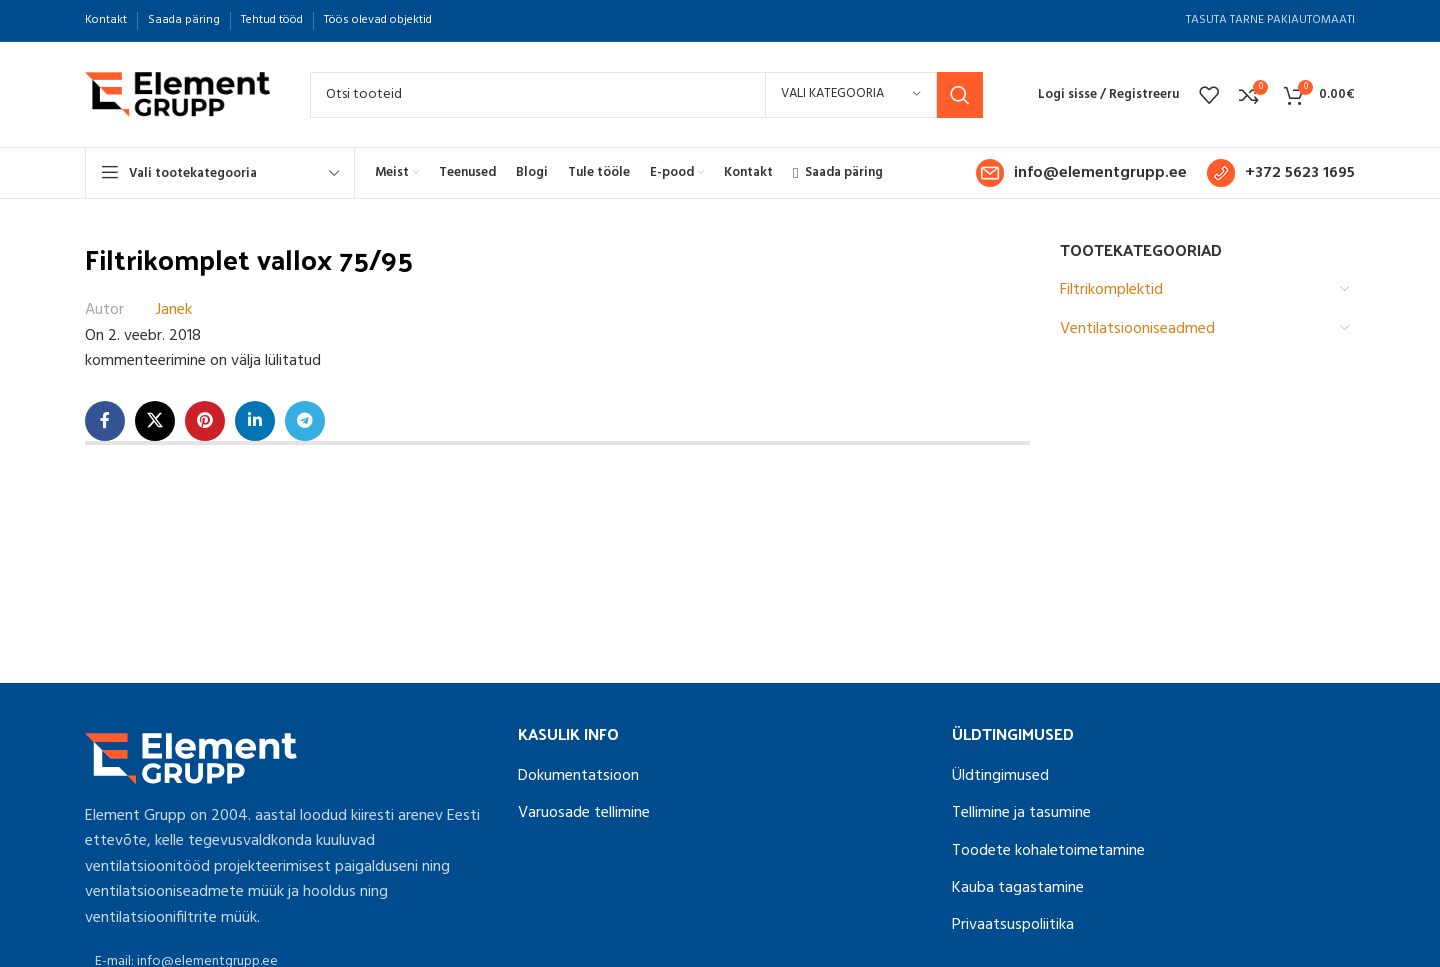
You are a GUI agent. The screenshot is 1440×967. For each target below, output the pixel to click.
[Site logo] (177, 95)
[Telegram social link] (305, 421)
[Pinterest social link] (205, 421)
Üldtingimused (1000, 776)
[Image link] (191, 758)
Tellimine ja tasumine (1021, 813)
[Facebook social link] (105, 421)
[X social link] (155, 421)
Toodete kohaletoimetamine (1048, 851)
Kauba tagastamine (1018, 888)
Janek (174, 310)
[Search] (646, 95)
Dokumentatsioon (578, 776)
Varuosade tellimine (584, 813)
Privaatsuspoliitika (1013, 925)
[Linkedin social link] (255, 421)
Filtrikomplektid (1111, 290)
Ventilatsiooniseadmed (1137, 329)
